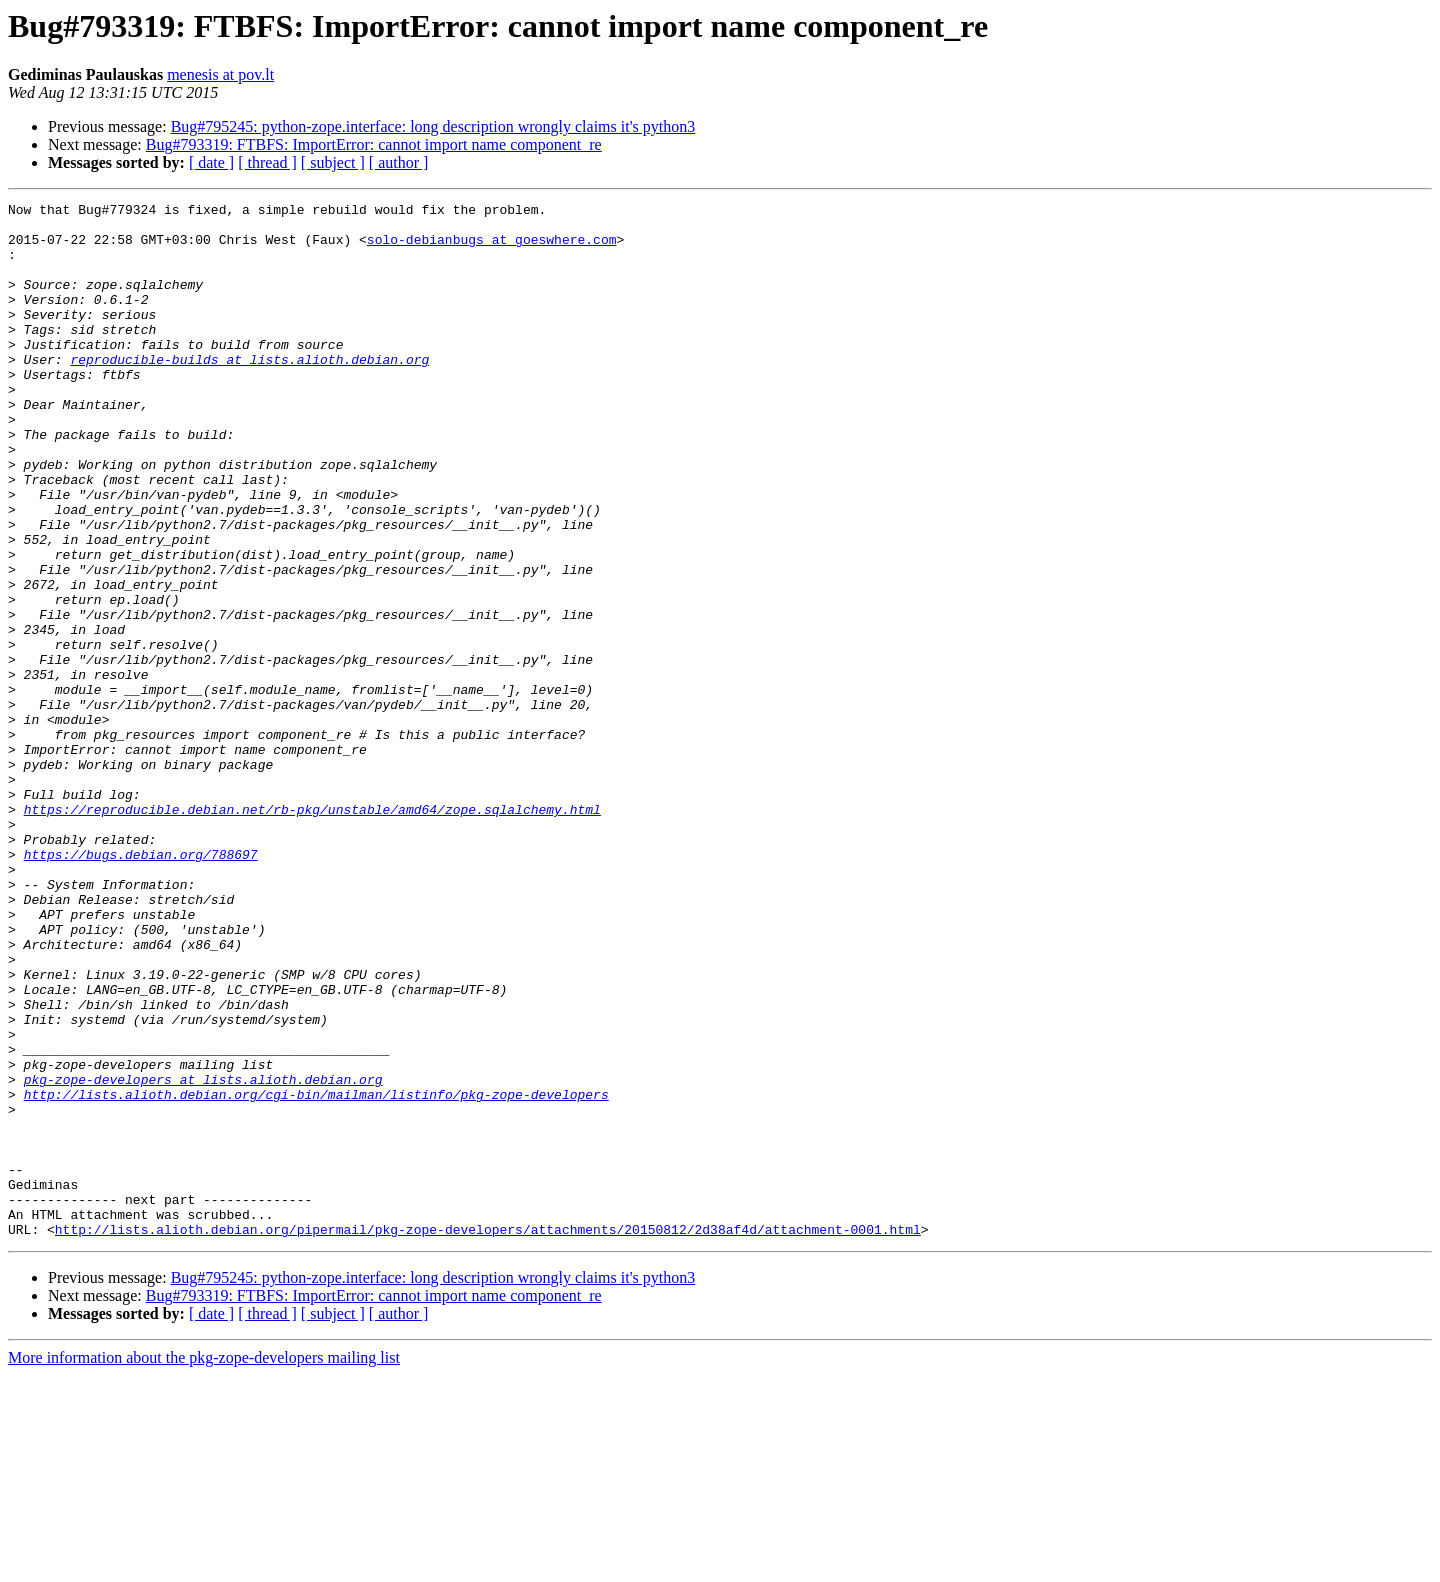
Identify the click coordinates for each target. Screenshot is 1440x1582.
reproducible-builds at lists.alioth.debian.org (249, 392)
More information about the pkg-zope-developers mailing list (204, 1564)
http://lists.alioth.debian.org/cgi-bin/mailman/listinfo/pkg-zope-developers (316, 1274)
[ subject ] (333, 162)
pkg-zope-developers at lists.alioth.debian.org (203, 1256)
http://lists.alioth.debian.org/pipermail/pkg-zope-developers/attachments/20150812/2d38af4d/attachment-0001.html (488, 1436)
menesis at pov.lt (220, 74)
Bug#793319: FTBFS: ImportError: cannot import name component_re (374, 144)
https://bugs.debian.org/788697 (141, 986)
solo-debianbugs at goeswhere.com (492, 248)
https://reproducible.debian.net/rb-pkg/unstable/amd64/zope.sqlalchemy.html (312, 932)
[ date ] (211, 162)
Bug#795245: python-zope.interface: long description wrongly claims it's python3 (433, 126)
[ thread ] (267, 162)
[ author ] (399, 162)
